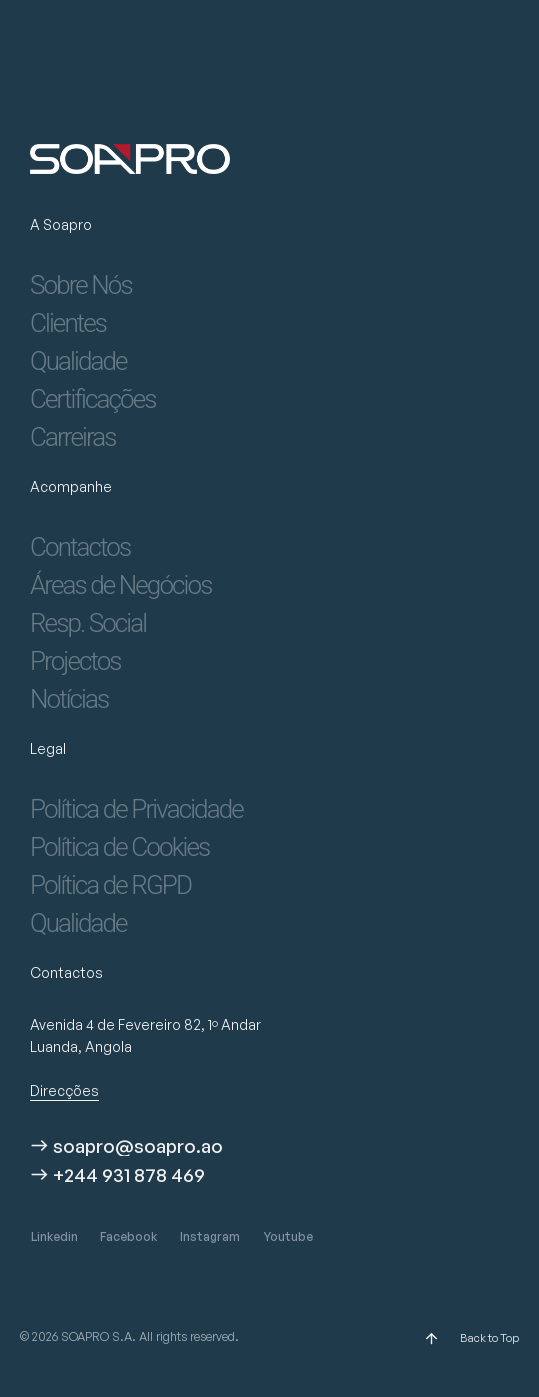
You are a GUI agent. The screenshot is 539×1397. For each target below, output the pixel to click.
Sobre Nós (81, 285)
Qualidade (78, 361)
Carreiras (73, 437)
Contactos (80, 547)
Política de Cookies (119, 847)
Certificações (93, 399)
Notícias (69, 699)
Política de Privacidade (136, 809)
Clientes (68, 323)
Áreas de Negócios (120, 585)
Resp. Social (88, 623)
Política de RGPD (110, 885)
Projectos (75, 661)
